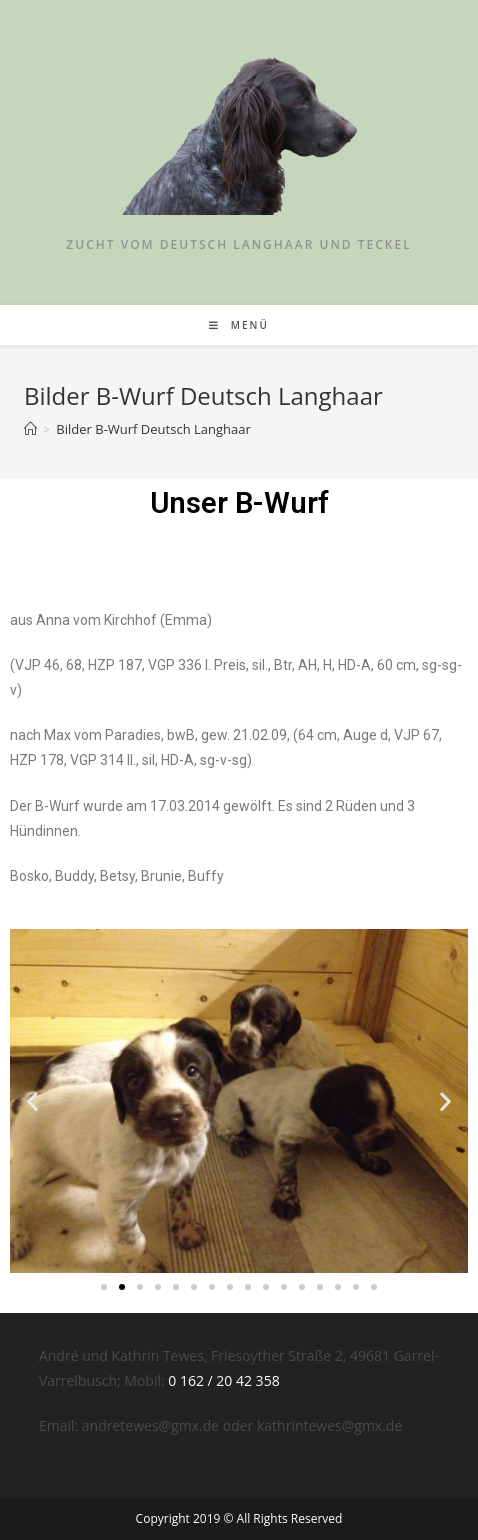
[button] (32, 1100)
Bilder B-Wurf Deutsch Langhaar (153, 429)
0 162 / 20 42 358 (223, 1380)
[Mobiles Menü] (239, 325)
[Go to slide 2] (122, 1287)
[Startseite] (30, 429)
